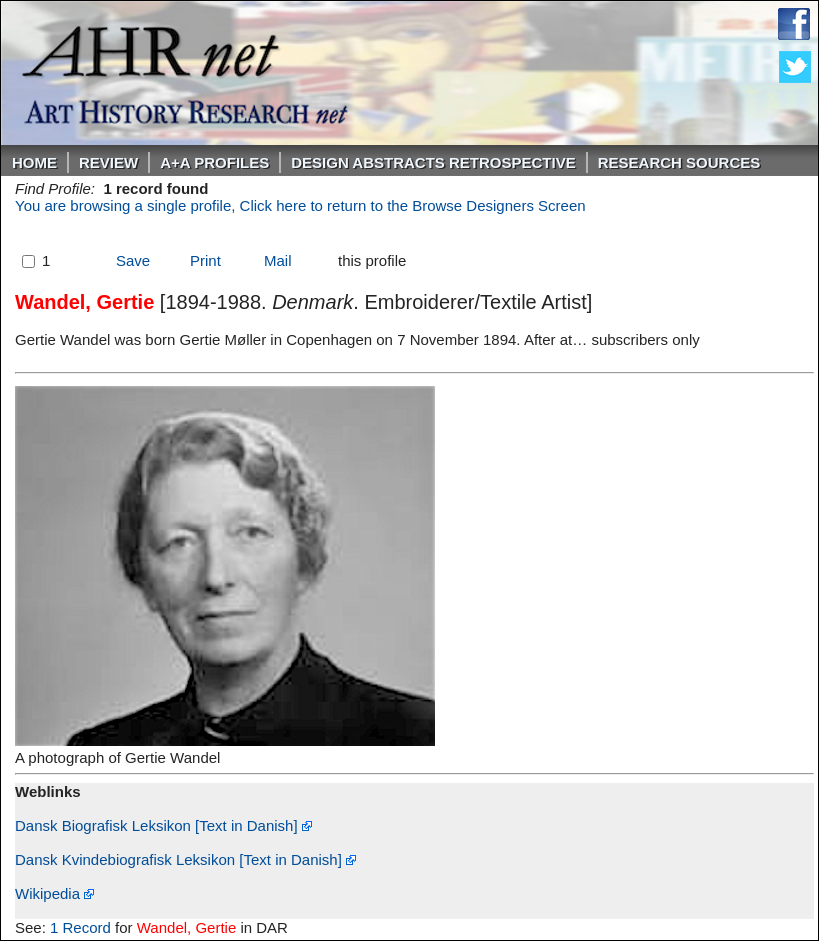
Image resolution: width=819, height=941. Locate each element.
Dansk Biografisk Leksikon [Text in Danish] (163, 825)
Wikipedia (54, 893)
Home (34, 162)
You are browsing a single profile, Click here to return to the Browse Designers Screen (300, 205)
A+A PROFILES (214, 162)
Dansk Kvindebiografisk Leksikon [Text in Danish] (185, 859)
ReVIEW (108, 162)
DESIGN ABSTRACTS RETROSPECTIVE (433, 162)
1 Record (80, 927)
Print (205, 260)
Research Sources (679, 162)
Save (133, 260)
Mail (278, 260)
